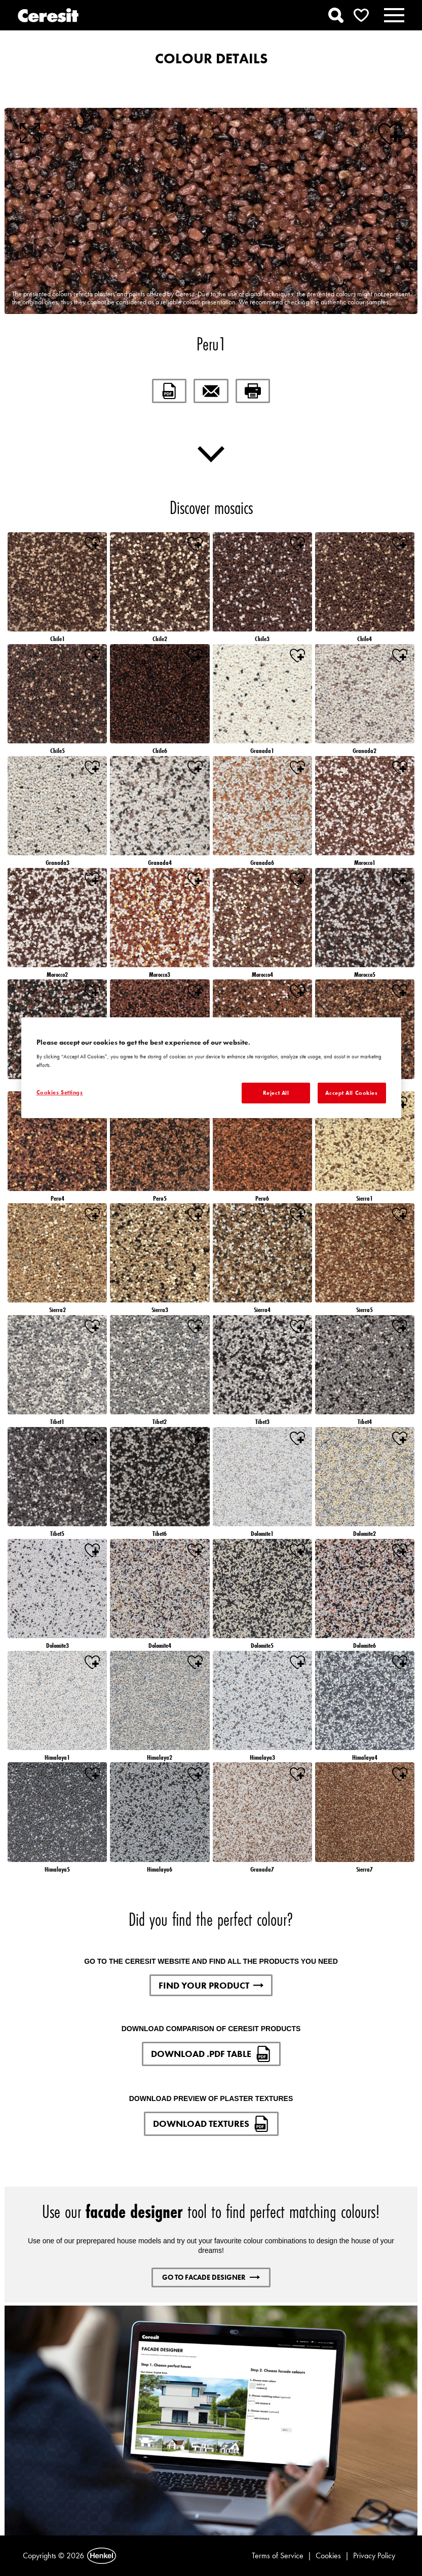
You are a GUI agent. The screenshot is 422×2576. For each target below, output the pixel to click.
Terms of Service (277, 2555)
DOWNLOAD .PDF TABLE (211, 2054)
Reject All (276, 1092)
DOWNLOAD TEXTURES (211, 2124)
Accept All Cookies (351, 1092)
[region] (211, 1068)
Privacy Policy (374, 2555)
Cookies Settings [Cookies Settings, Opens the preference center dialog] (59, 1092)
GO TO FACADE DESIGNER (211, 2277)
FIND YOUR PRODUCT (211, 1985)
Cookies (328, 2555)
